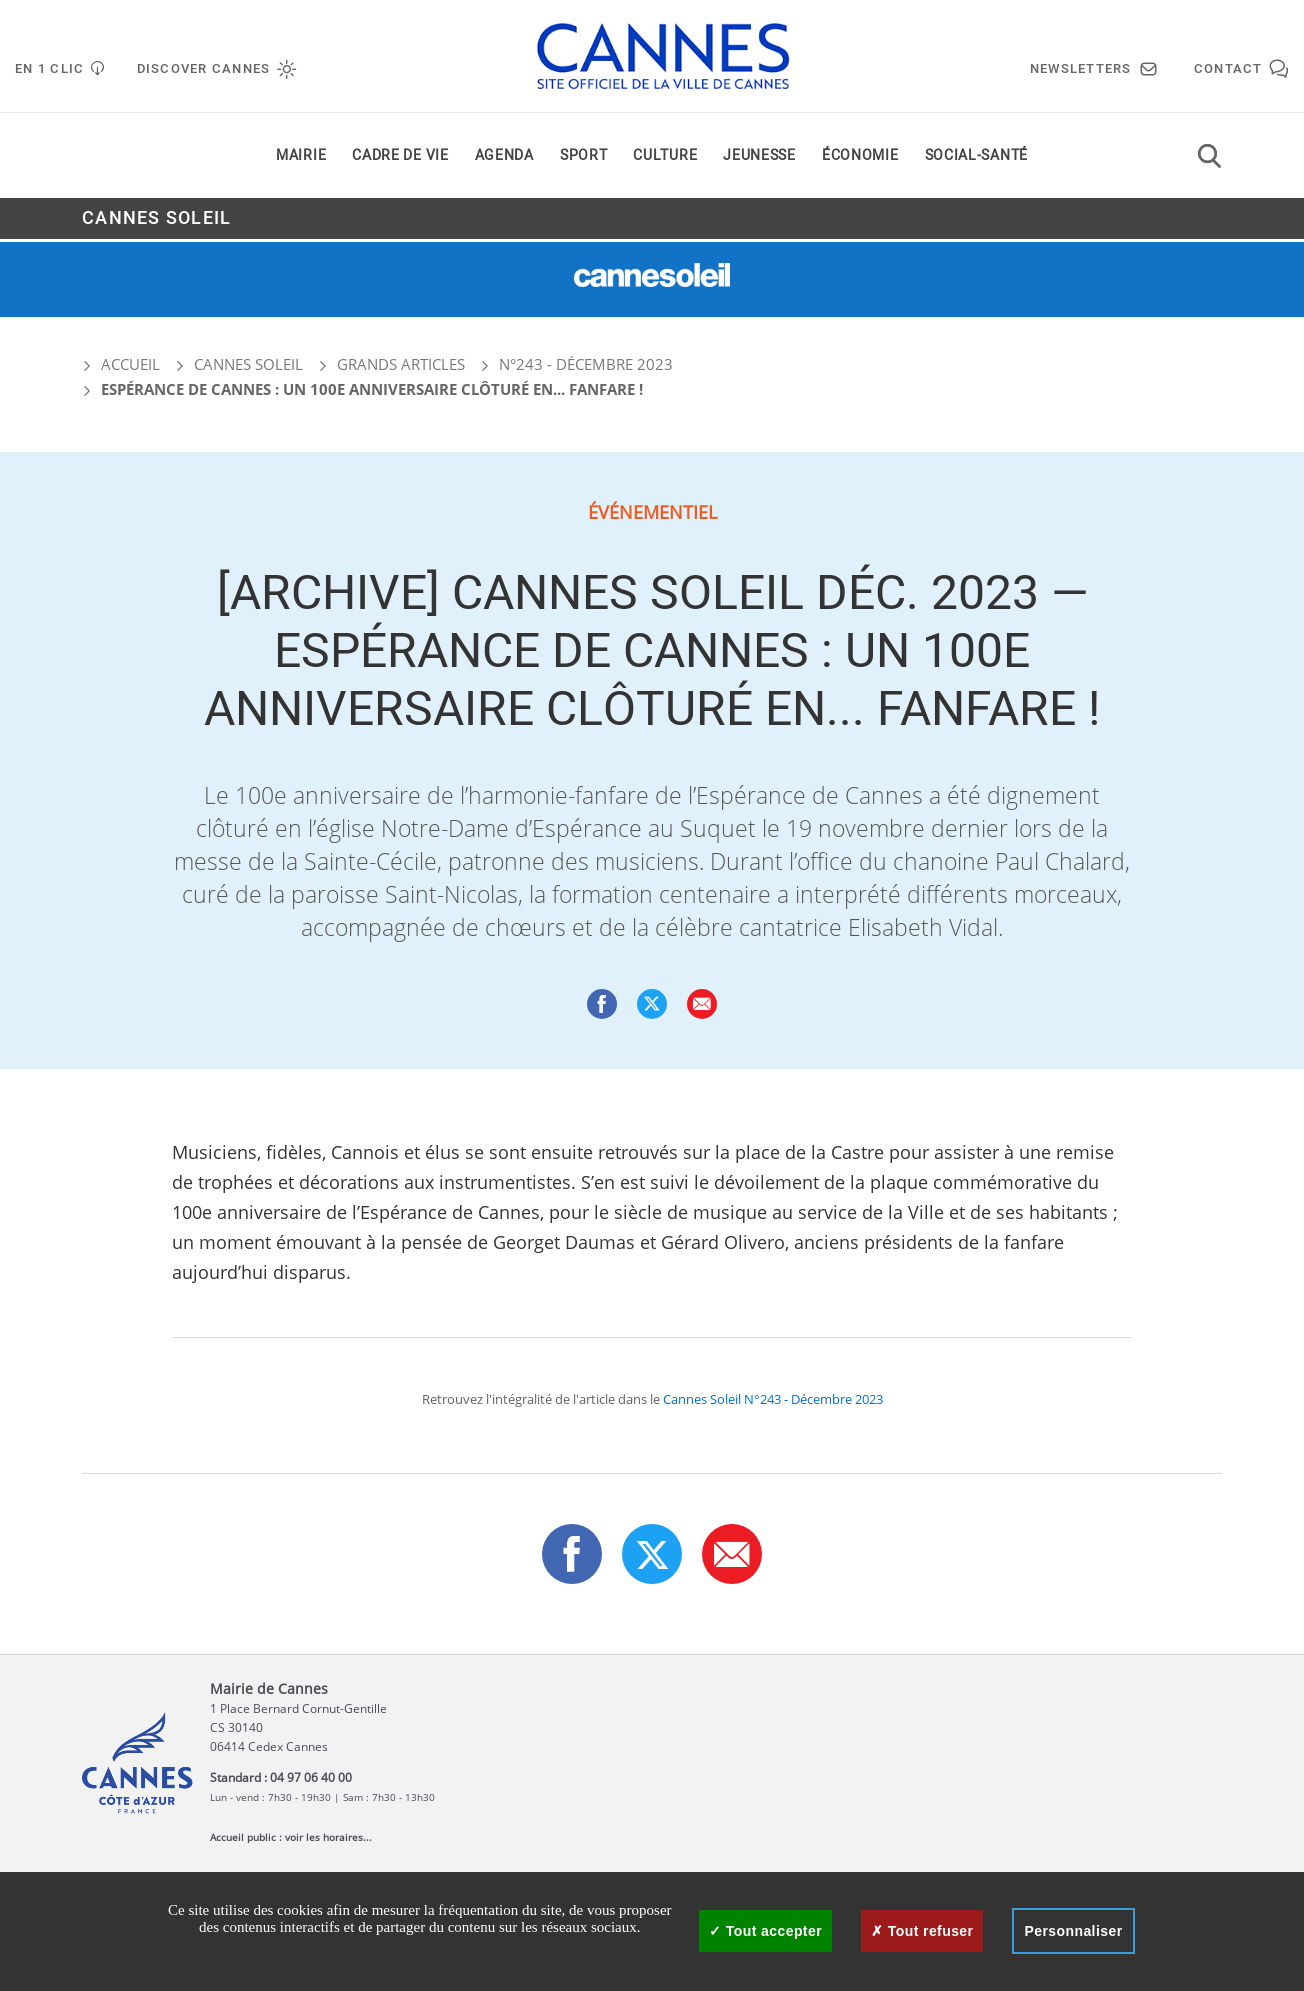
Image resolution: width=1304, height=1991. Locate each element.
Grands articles (401, 364)
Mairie (301, 158)
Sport (584, 158)
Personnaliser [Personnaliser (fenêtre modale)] (1073, 1931)
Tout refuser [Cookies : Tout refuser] (922, 1931)
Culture (665, 158)
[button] (702, 1004)
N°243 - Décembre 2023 (586, 364)
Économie (860, 158)
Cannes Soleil (156, 221)
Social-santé (976, 158)
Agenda (504, 158)
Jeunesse (759, 158)
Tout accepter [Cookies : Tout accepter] (765, 1931)
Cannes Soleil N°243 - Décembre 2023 (773, 1399)
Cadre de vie (400, 158)
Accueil (121, 364)
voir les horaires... (328, 1837)
